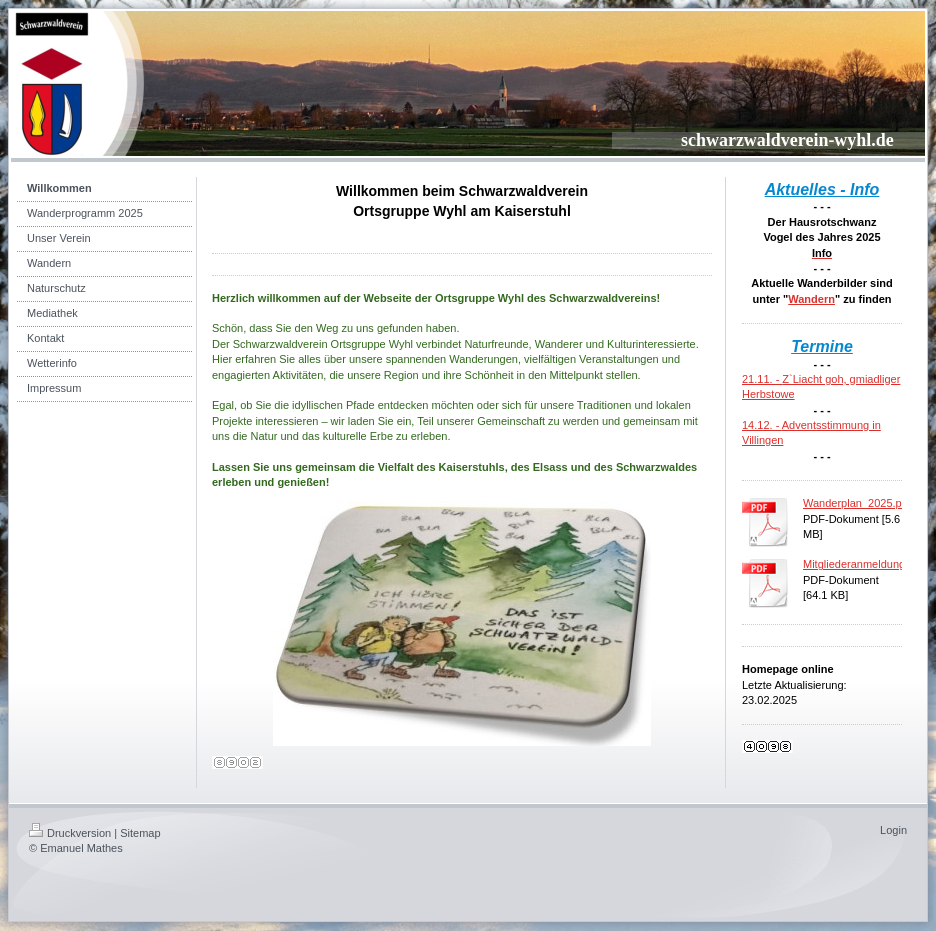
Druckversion (70, 833)
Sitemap (140, 833)
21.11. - (762, 379)
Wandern (811, 299)
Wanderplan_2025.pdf (857, 503)
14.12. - (762, 425)
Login (893, 830)
